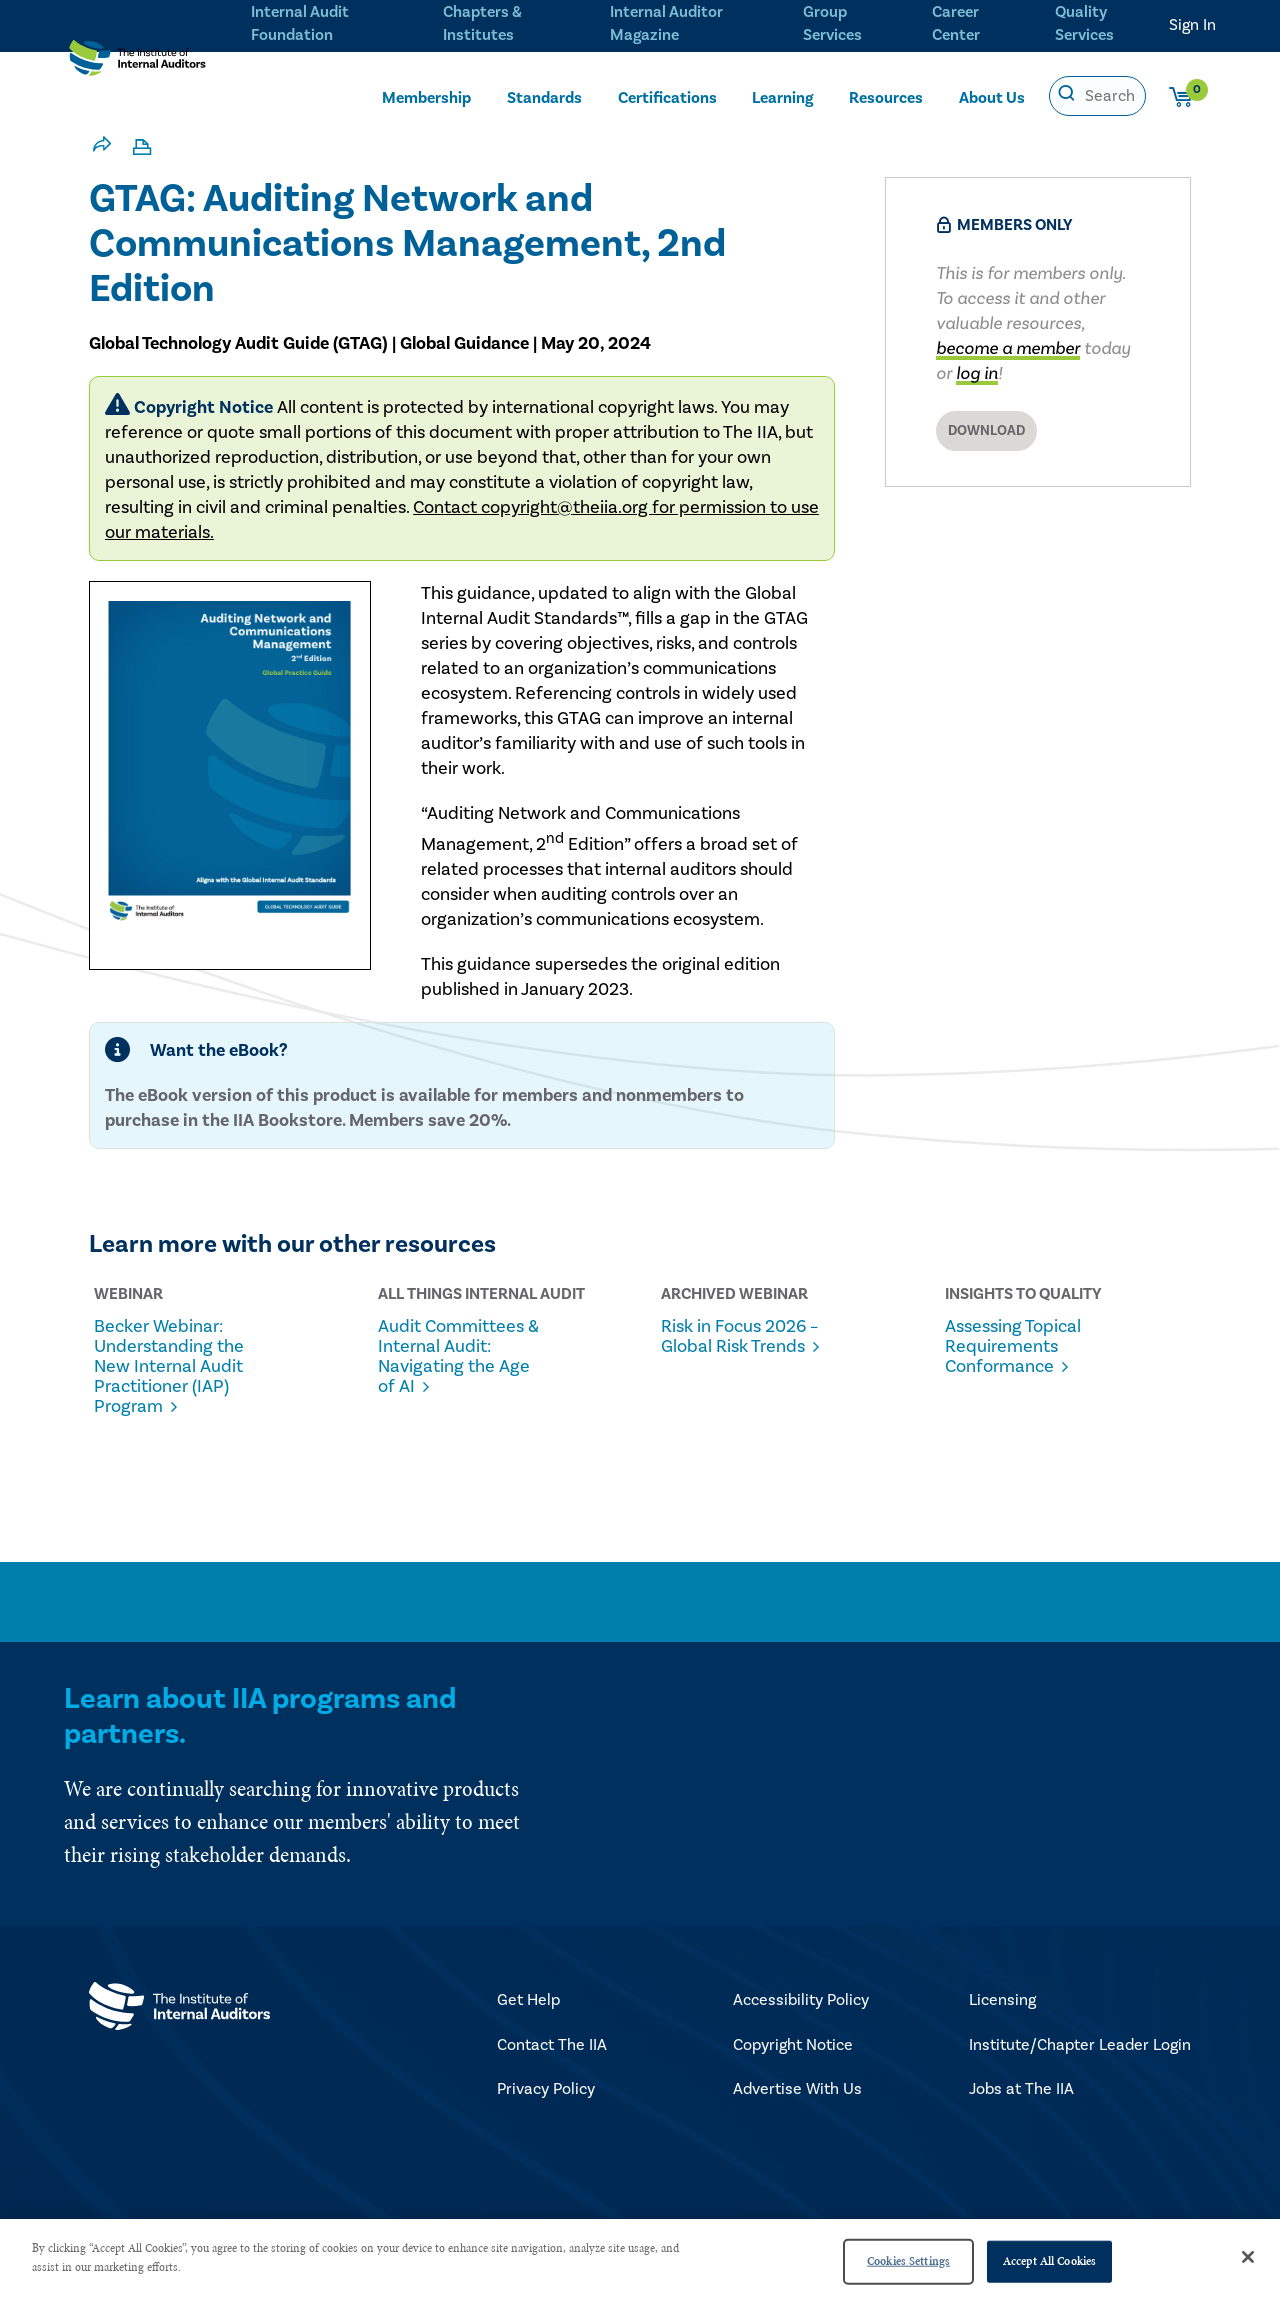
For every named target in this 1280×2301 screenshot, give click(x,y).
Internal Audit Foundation (300, 21)
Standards (544, 97)
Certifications (667, 97)
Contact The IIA (552, 2046)
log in (977, 373)
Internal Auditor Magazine (663, 21)
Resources (886, 97)
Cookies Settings (908, 2261)
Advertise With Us (797, 2090)
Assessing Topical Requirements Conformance (1021, 1347)
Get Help (528, 2001)
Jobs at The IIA (1021, 2090)
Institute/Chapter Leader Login (1080, 2046)
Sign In (1192, 25)
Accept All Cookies (1049, 2261)
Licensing (1002, 2001)
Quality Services (1085, 21)
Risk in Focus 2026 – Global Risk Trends (743, 1347)
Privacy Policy (546, 2090)
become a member (1008, 348)
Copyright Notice (793, 2046)
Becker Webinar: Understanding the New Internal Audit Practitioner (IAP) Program (173, 1367)
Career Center (953, 21)
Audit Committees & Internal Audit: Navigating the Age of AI (460, 1357)
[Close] (1248, 2257)
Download (986, 431)
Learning (782, 97)
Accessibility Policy (801, 2001)
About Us (992, 97)
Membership (426, 97)
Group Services (828, 21)
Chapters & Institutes (481, 21)
